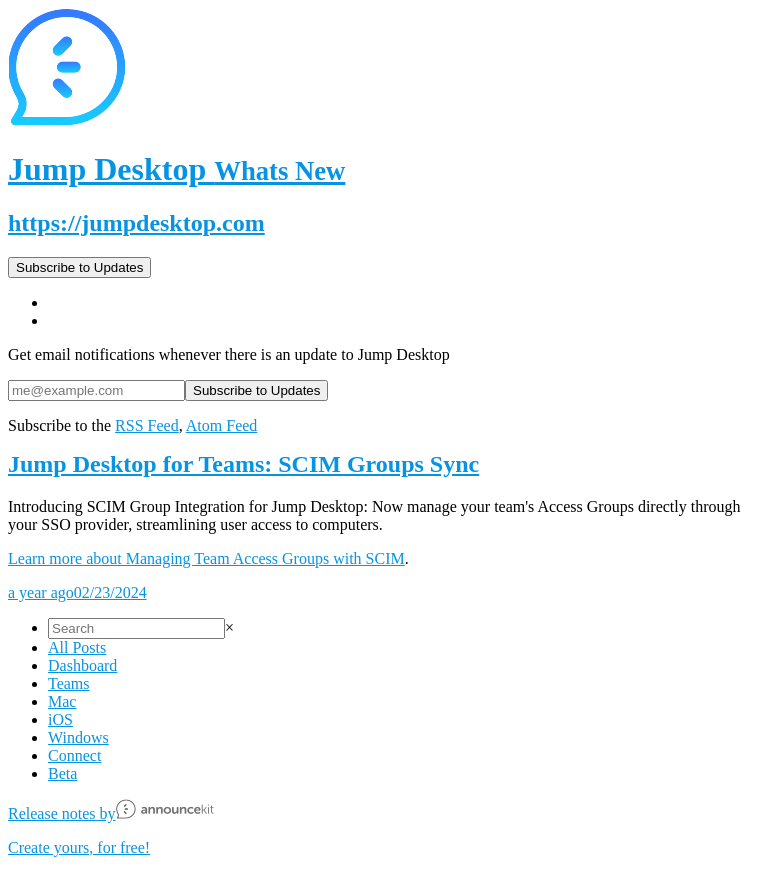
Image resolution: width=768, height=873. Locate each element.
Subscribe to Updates (79, 267)
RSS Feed (147, 425)
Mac (62, 701)
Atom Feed (222, 425)
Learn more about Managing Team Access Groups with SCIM (206, 558)
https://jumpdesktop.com (136, 223)
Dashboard (82, 665)
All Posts (77, 647)
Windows (78, 737)
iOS (60, 719)
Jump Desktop (176, 169)
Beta (62, 773)
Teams (69, 683)
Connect (74, 755)
